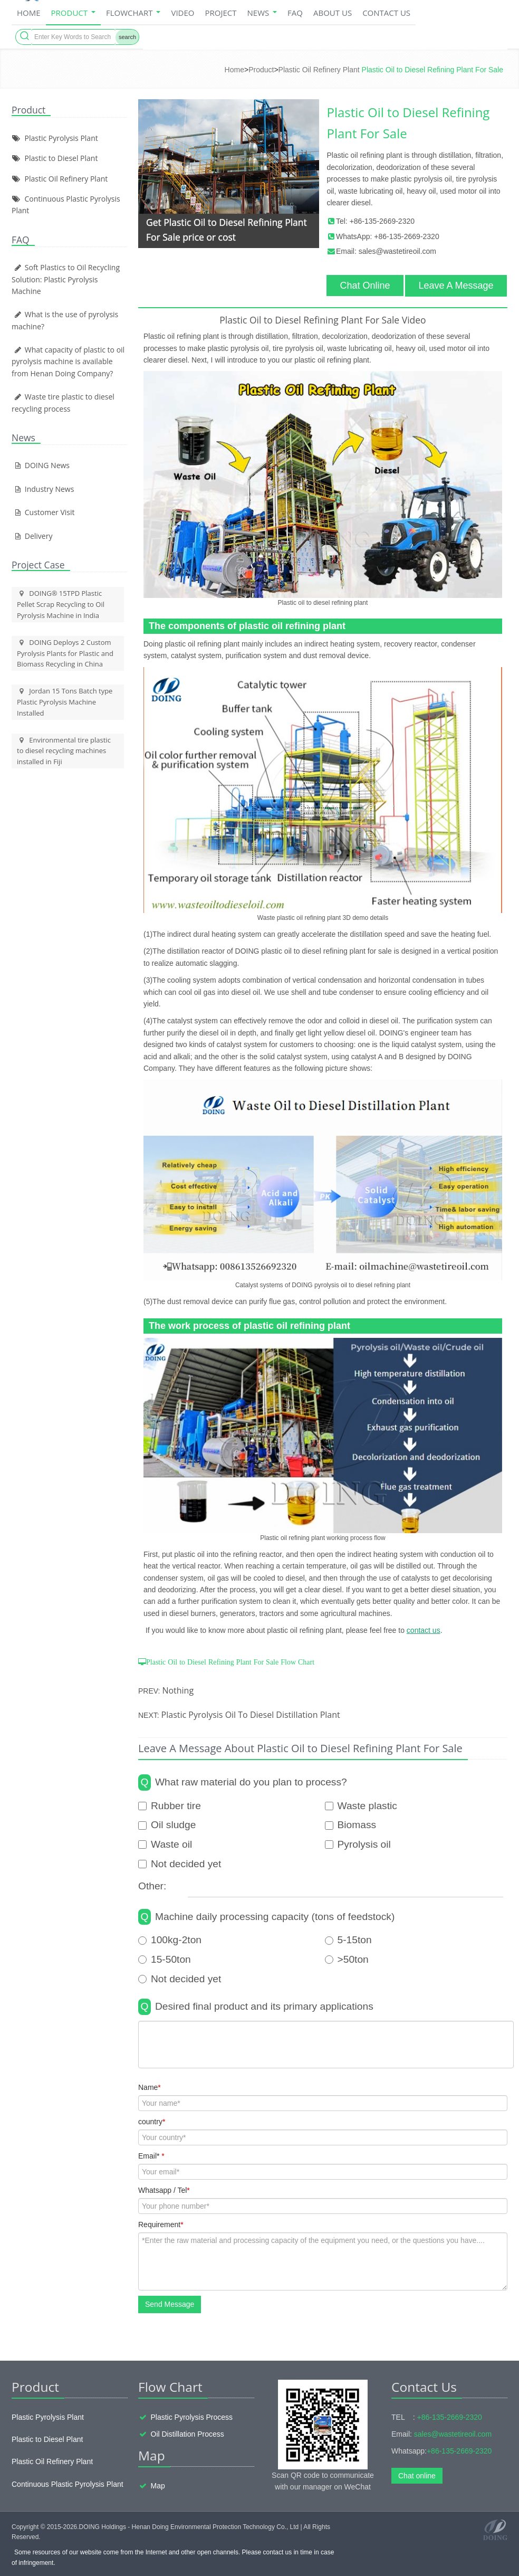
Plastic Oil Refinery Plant (319, 69)
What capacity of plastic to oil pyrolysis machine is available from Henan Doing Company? (68, 361)
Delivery (32, 536)
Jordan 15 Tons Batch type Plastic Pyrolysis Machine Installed (64, 702)
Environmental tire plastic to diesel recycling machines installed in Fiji (64, 751)
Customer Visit (43, 512)
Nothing (178, 1690)
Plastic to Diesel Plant (61, 158)
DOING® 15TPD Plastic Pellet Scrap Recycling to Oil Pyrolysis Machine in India (60, 604)
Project (220, 12)
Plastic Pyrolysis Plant (61, 138)
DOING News (41, 465)
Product (73, 12)
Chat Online (365, 285)
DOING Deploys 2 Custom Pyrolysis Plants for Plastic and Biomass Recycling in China (65, 653)
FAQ (295, 12)
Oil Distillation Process (187, 2434)
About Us (332, 12)
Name (149, 2087)
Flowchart (133, 12)
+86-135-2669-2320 (382, 221)
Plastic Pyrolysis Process (192, 2417)
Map (158, 2486)
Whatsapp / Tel (164, 2190)
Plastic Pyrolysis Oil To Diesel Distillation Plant (250, 1714)
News (262, 12)
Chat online (417, 2476)
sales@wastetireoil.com (397, 251)
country (151, 2121)
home (29, 12)
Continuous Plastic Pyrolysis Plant (67, 2484)
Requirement (161, 2224)
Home (234, 69)
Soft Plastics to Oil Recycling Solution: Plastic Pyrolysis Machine (66, 279)
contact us (423, 1630)
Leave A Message (455, 285)
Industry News (43, 489)
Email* (151, 2156)
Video (182, 12)
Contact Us (386, 12)
